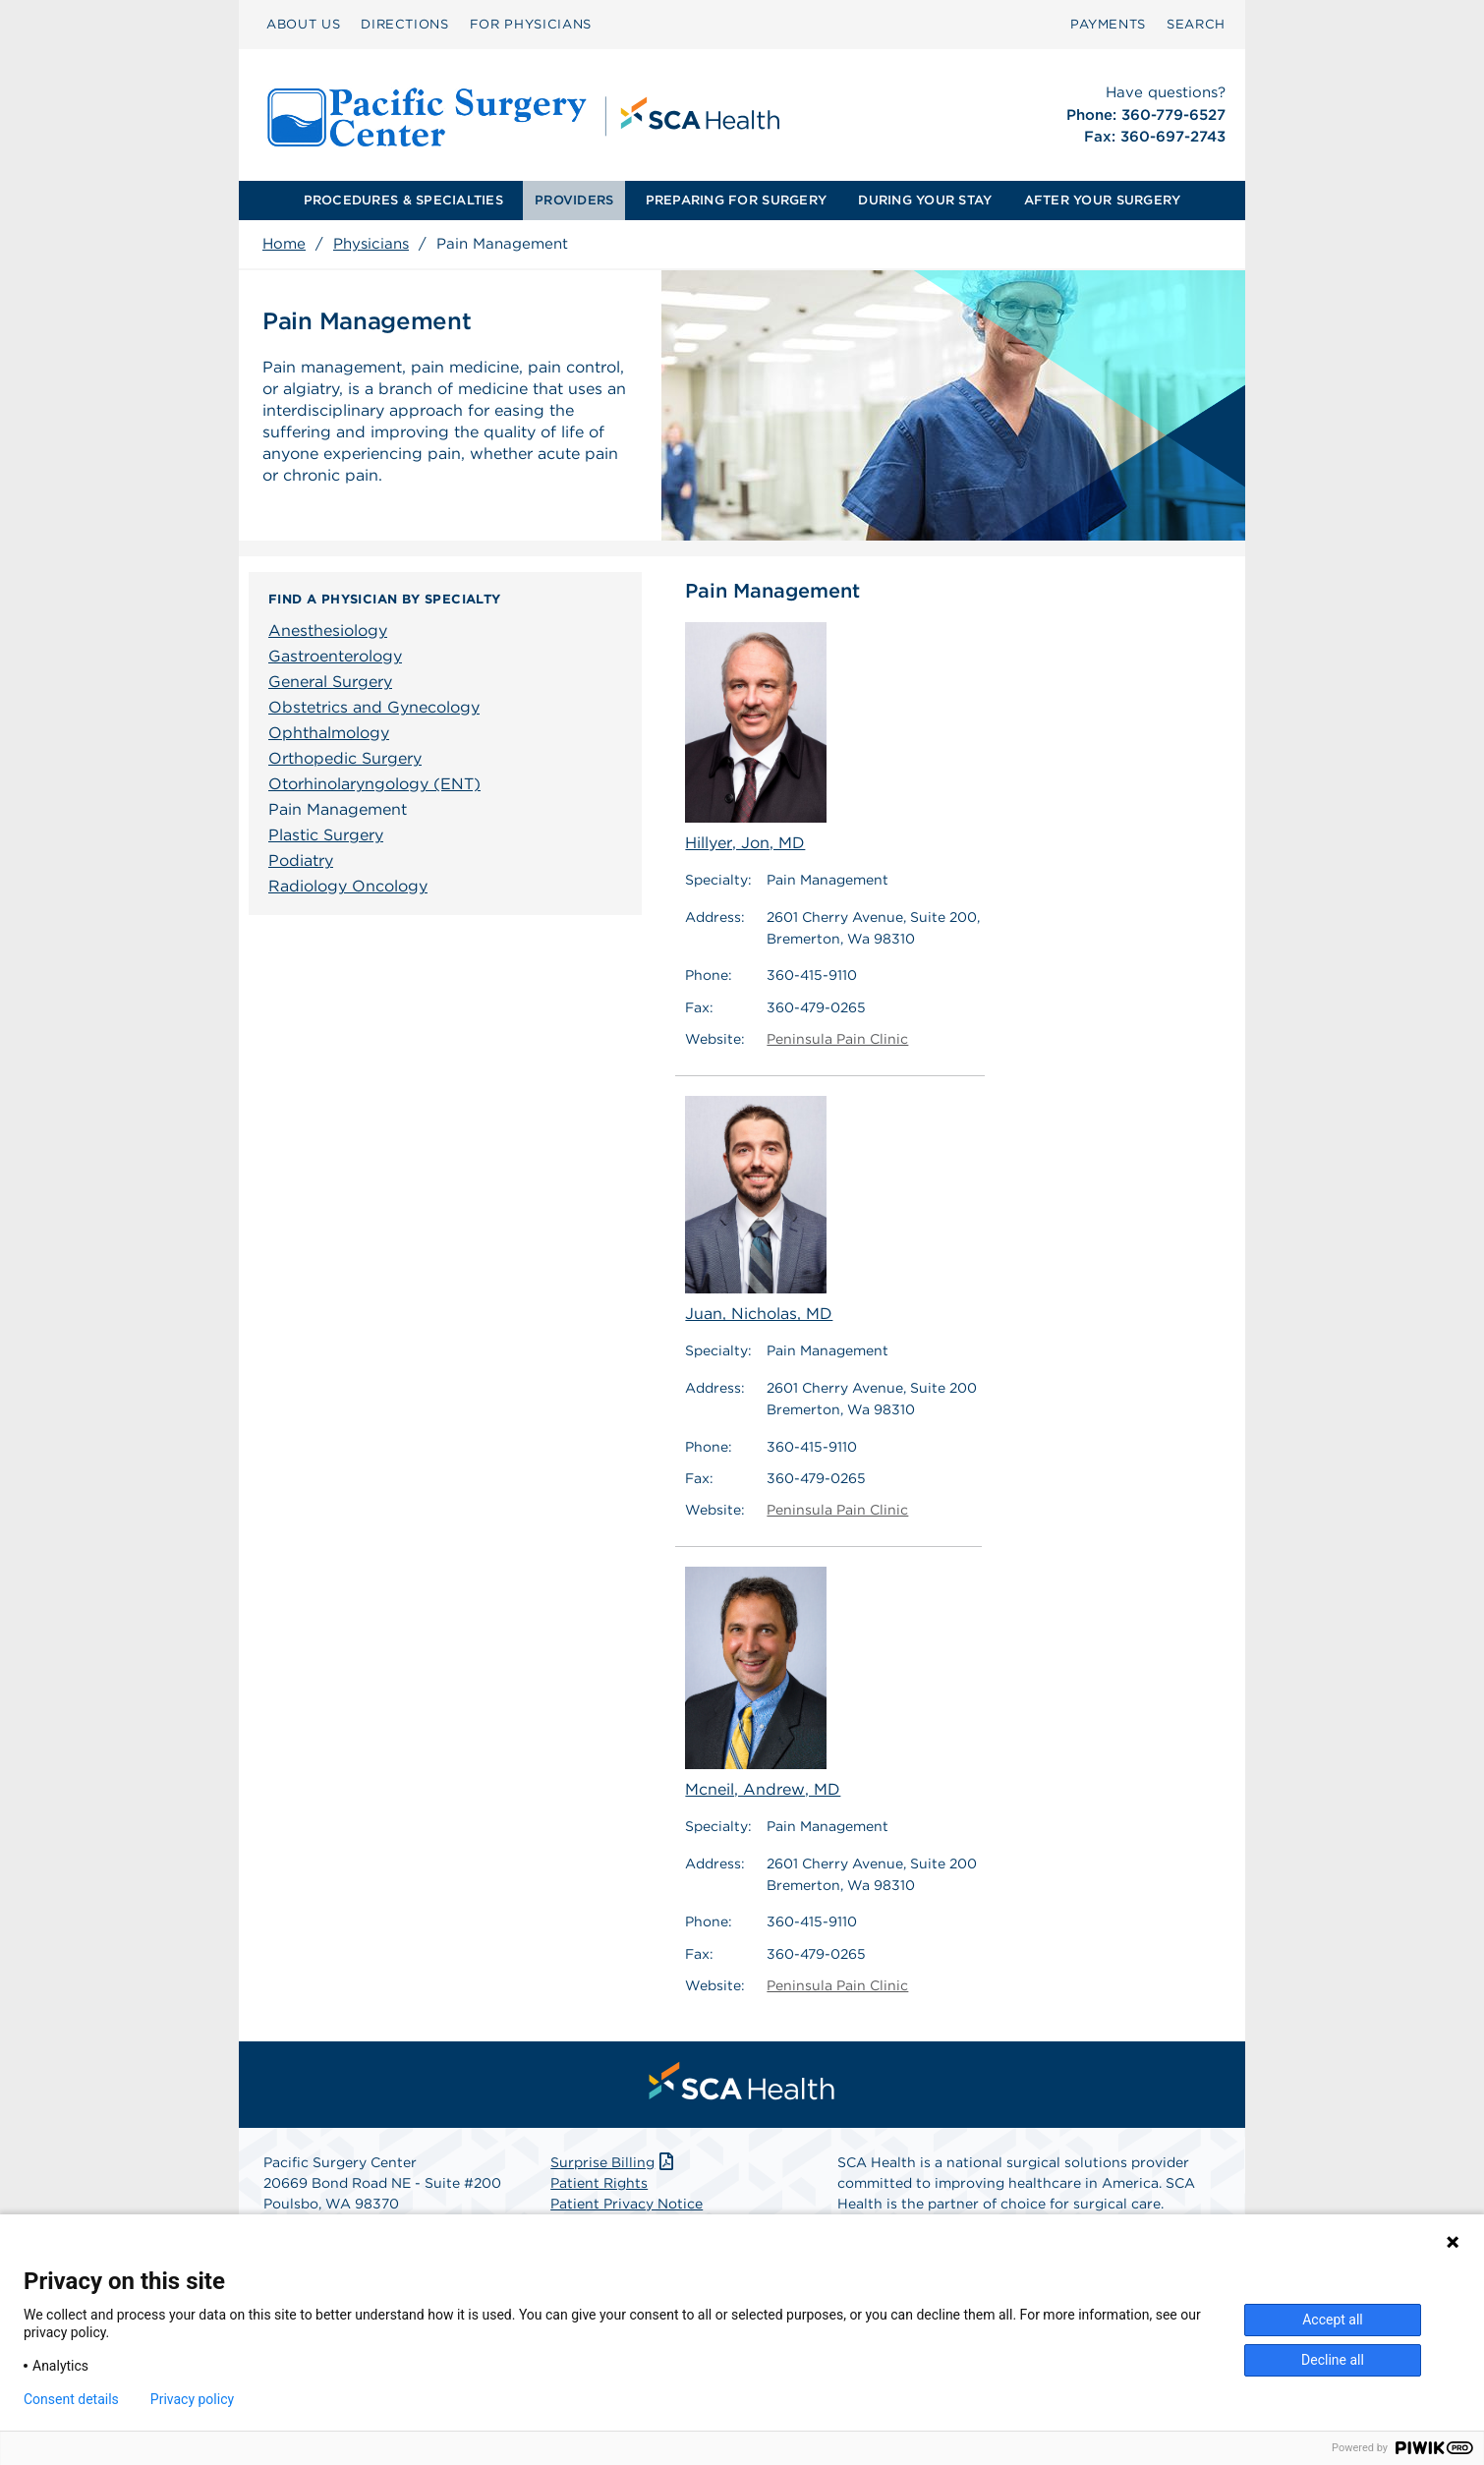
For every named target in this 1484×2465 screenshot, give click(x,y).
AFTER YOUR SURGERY (1102, 200)
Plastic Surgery (325, 835)
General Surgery (330, 681)
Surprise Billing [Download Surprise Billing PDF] (613, 2162)
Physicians (371, 244)
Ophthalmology (328, 732)
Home (284, 244)
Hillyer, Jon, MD (756, 737)
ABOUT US (303, 24)
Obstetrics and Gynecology (374, 707)
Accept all (1332, 2319)
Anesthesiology (327, 630)
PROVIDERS (574, 200)
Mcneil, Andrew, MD (762, 1683)
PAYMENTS (1108, 24)
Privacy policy (192, 2399)
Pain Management (337, 809)
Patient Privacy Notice (626, 2203)
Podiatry (300, 860)
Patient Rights (599, 2183)
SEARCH (1196, 24)
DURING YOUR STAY (925, 200)
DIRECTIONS (405, 24)
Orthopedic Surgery (345, 758)
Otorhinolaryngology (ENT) (374, 783)
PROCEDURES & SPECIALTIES (403, 200)
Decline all (1332, 2360)
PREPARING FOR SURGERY (736, 200)
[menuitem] (303, 24)
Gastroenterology (335, 656)
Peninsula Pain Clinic (837, 1039)
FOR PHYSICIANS (531, 24)
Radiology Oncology (348, 886)
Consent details (71, 2399)
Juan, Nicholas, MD (758, 1210)
